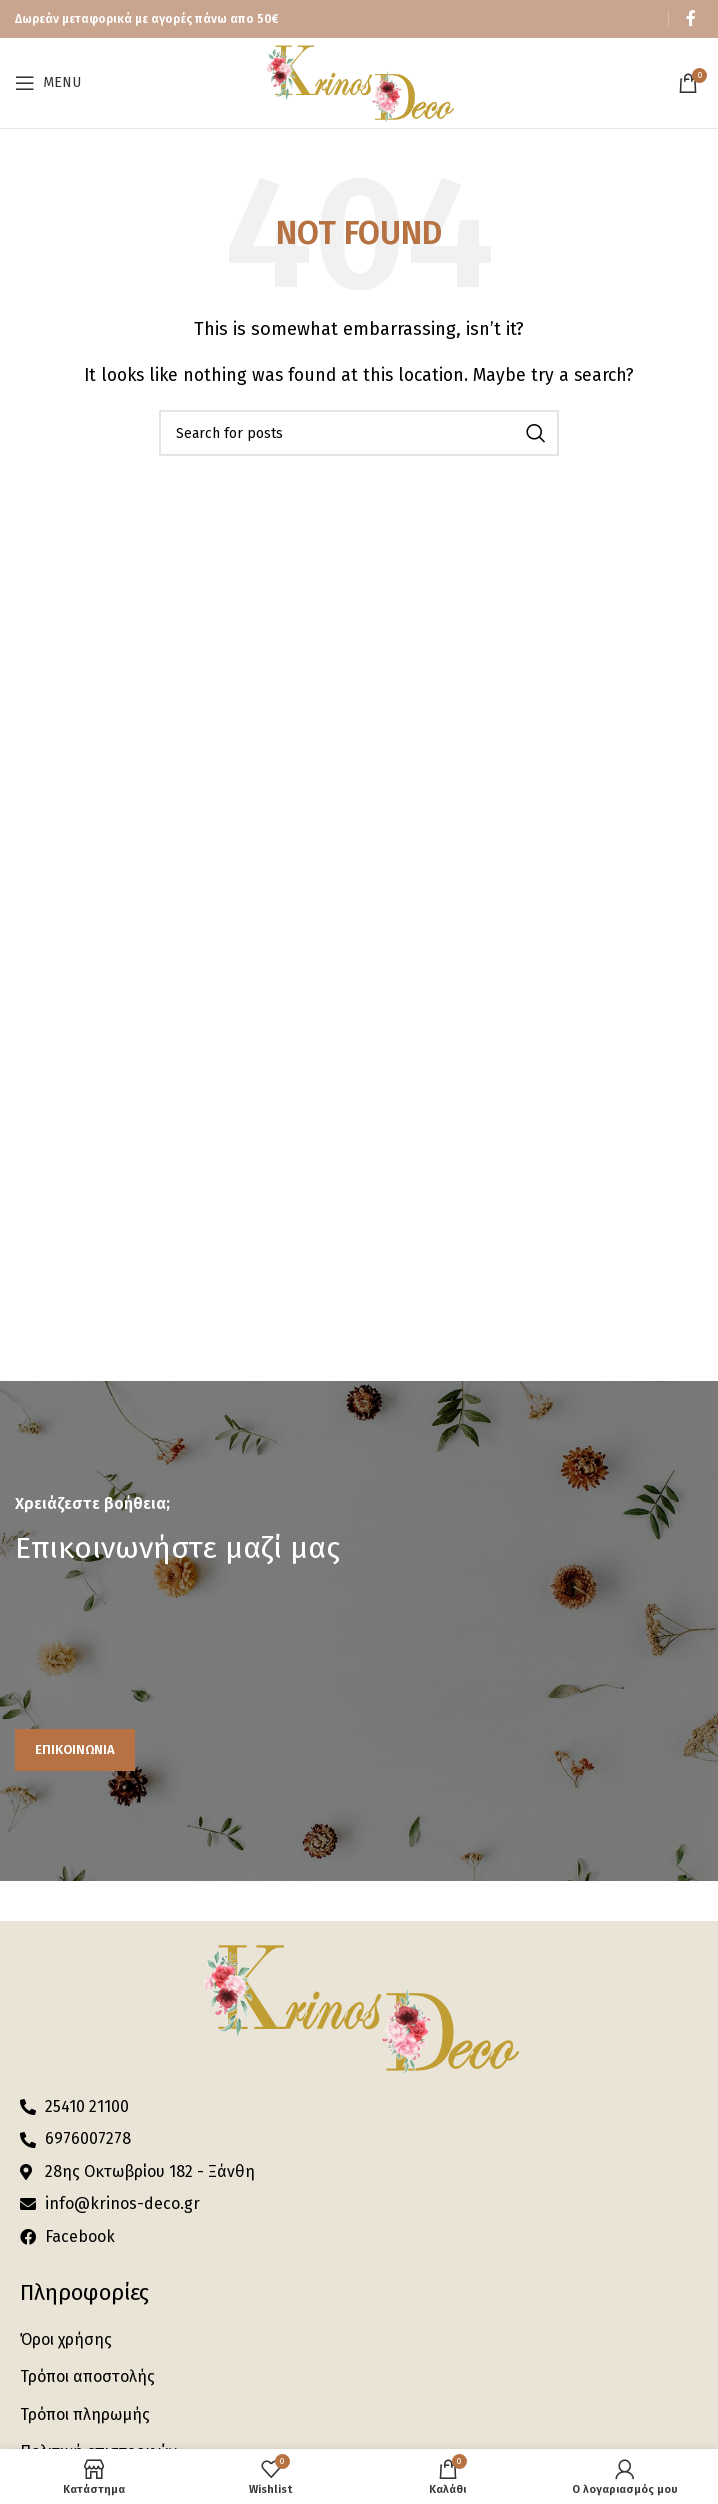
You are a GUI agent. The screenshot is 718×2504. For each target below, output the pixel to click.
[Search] (359, 433)
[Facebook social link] (691, 18)
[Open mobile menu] (48, 83)
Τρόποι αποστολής (87, 2376)
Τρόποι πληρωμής (85, 2414)
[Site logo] (358, 81)
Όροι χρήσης (66, 2339)
